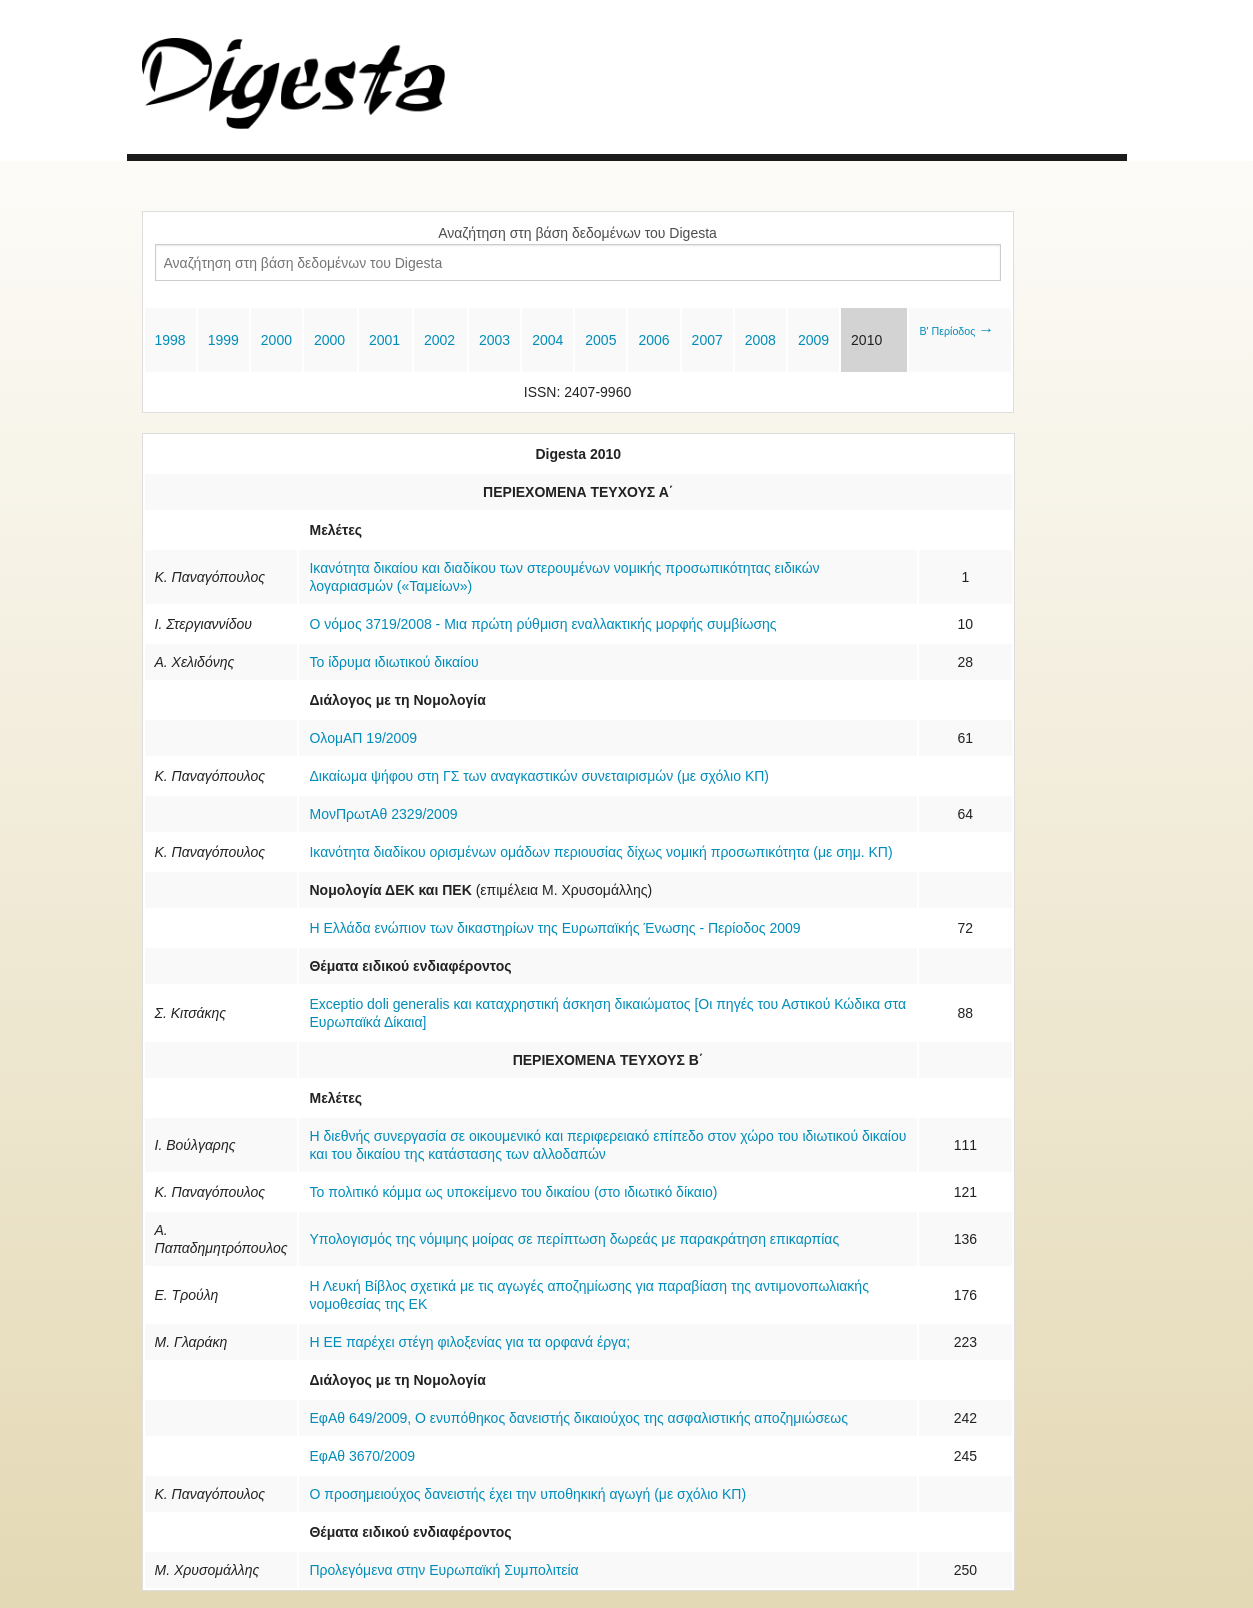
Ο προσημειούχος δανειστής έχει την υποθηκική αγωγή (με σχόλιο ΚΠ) (527, 1494)
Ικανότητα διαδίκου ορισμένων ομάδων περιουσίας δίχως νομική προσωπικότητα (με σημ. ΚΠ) (600, 852)
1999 (223, 340)
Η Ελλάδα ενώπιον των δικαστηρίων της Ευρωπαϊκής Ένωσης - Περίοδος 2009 (554, 928)
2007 (707, 340)
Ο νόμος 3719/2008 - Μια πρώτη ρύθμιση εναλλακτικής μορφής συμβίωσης (542, 624)
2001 (384, 340)
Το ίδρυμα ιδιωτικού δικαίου (393, 662)
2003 (494, 340)
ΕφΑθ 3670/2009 (362, 1456)
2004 (547, 340)
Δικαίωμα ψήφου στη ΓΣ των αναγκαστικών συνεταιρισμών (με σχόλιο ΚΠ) (539, 776)
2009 (813, 340)
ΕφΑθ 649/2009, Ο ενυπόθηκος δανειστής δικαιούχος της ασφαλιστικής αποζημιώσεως (578, 1418)
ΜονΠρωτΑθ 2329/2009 (383, 814)
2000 (276, 340)
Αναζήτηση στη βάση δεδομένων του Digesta (577, 233)
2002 (439, 340)
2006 (653, 340)
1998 (170, 340)
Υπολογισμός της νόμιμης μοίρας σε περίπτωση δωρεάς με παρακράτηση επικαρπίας (574, 1239)
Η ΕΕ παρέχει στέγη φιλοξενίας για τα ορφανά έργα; (469, 1342)
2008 (760, 340)
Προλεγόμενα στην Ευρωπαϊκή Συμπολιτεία (443, 1570)
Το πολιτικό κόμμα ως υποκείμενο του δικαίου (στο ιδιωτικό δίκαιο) (513, 1192)
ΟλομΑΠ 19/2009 (362, 738)
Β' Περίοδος (956, 331)
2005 (600, 340)
